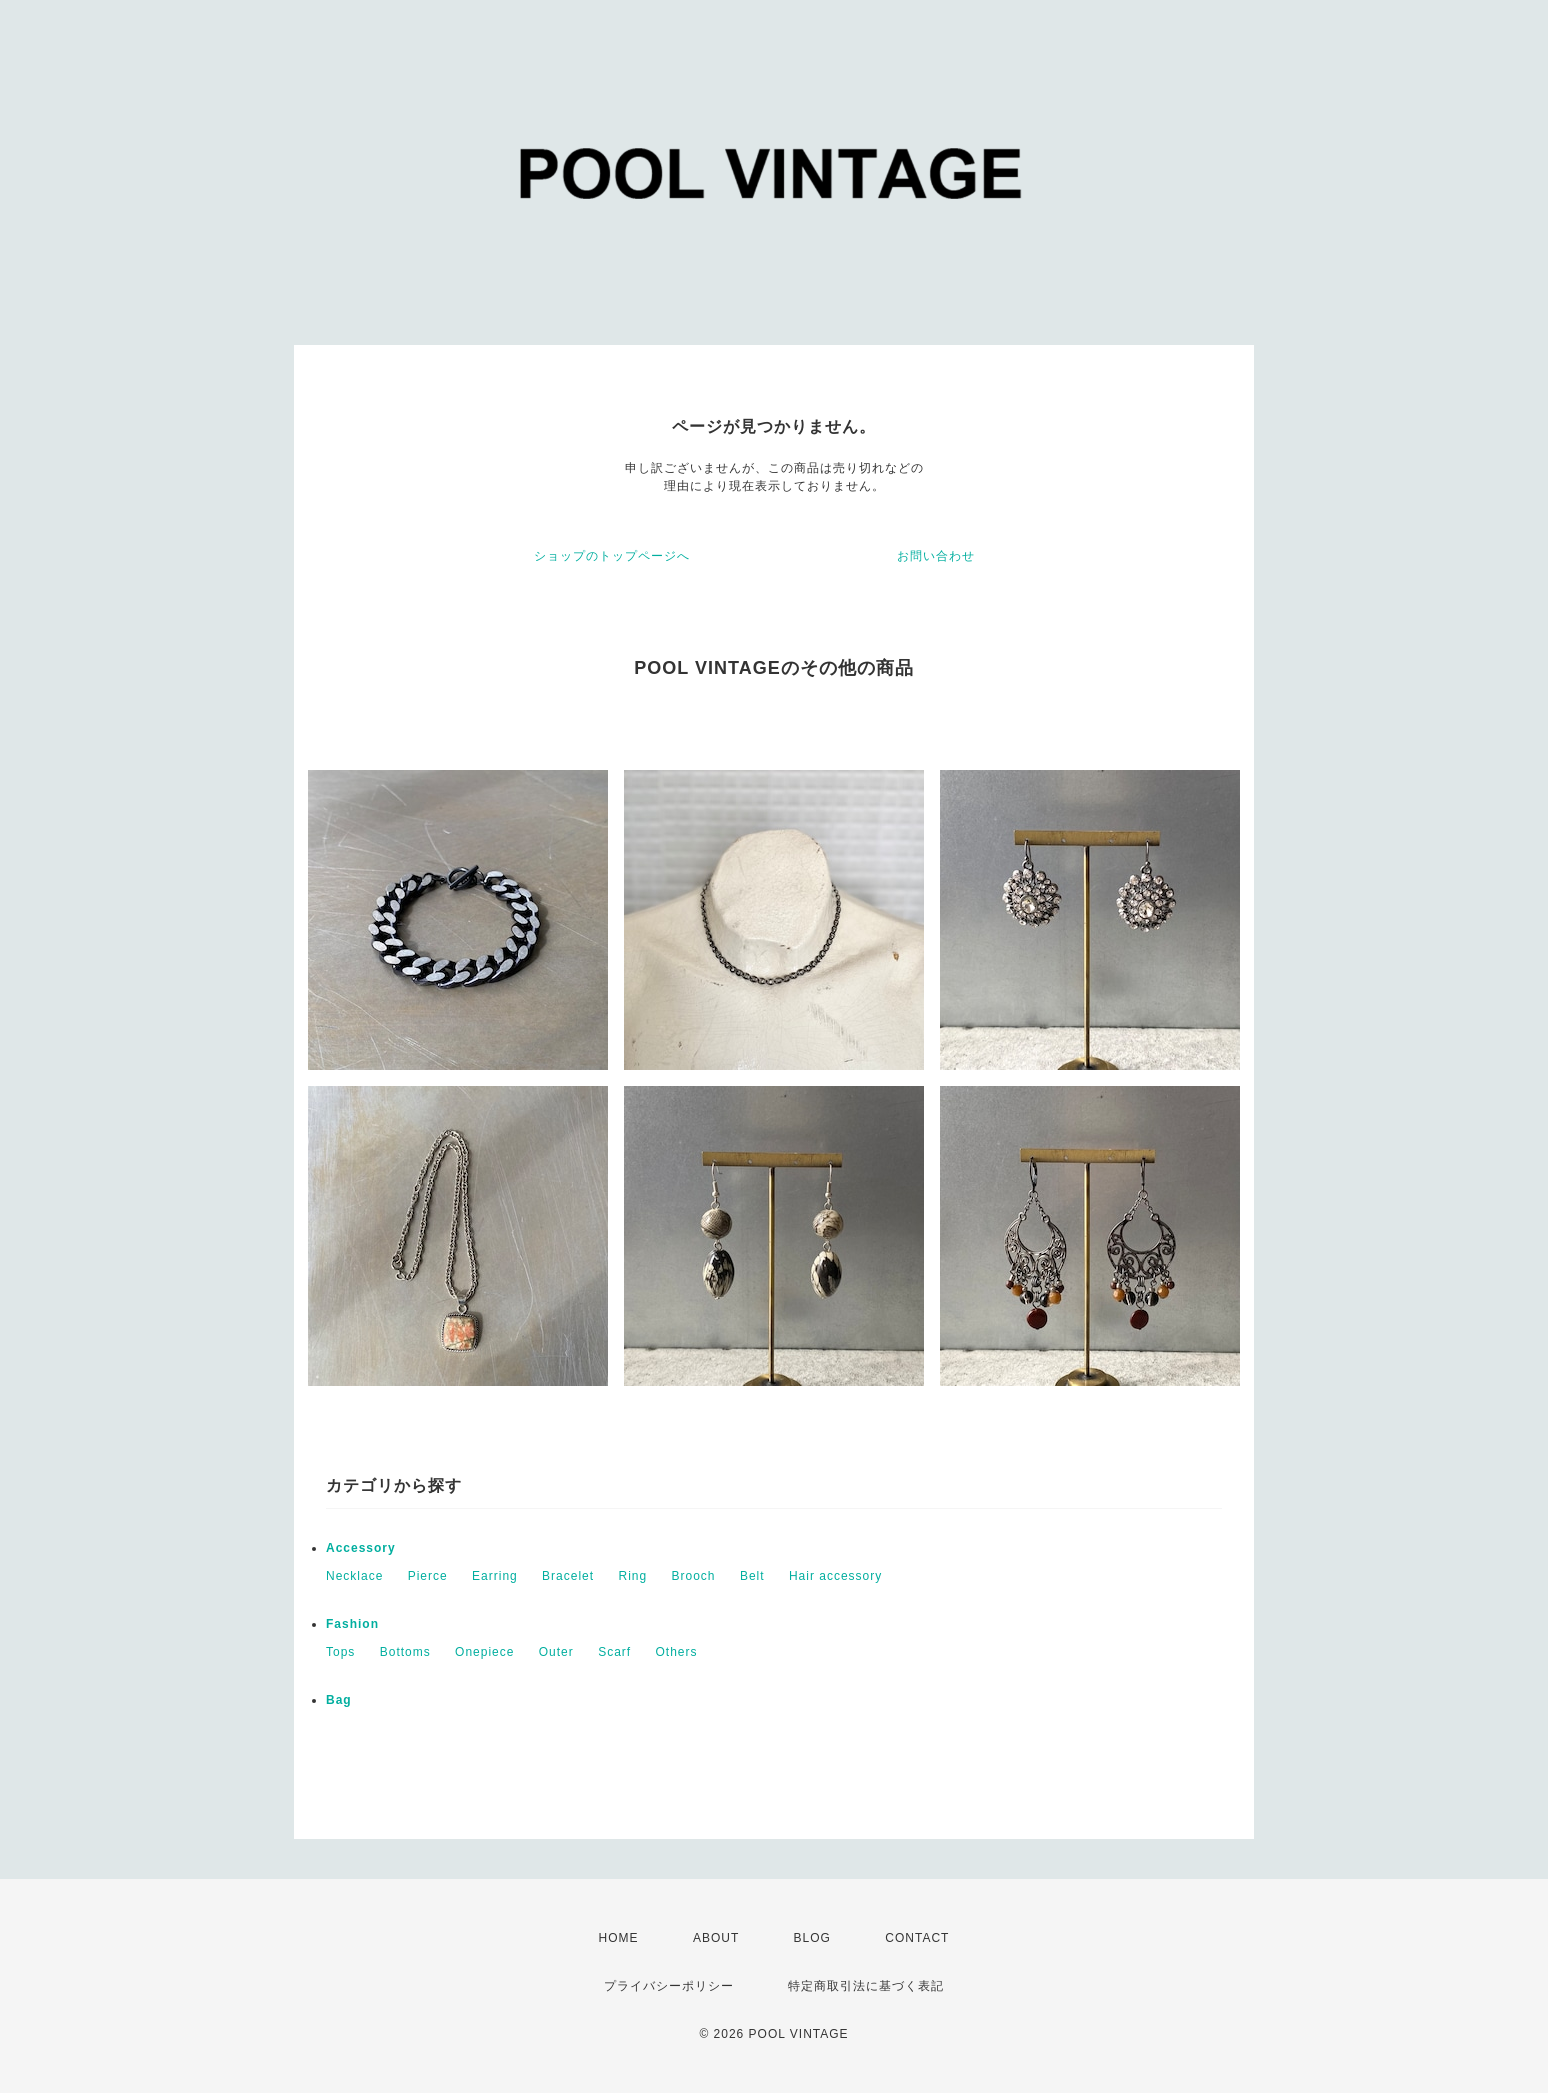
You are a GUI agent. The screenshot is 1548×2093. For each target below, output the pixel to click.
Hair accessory (835, 1576)
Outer (556, 1652)
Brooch (694, 1576)
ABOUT (716, 1938)
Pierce (428, 1576)
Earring (495, 1576)
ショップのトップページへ (612, 556)
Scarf (614, 1652)
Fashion (352, 1624)
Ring (632, 1576)
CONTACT (917, 1938)
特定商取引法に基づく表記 (866, 1986)
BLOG (812, 1938)
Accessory (361, 1548)
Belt (752, 1576)
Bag (339, 1700)
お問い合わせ (936, 556)
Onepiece (484, 1652)
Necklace (354, 1576)
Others (677, 1652)
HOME (619, 1938)
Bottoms (405, 1652)
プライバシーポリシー (669, 1986)
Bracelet (568, 1576)
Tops (340, 1652)
